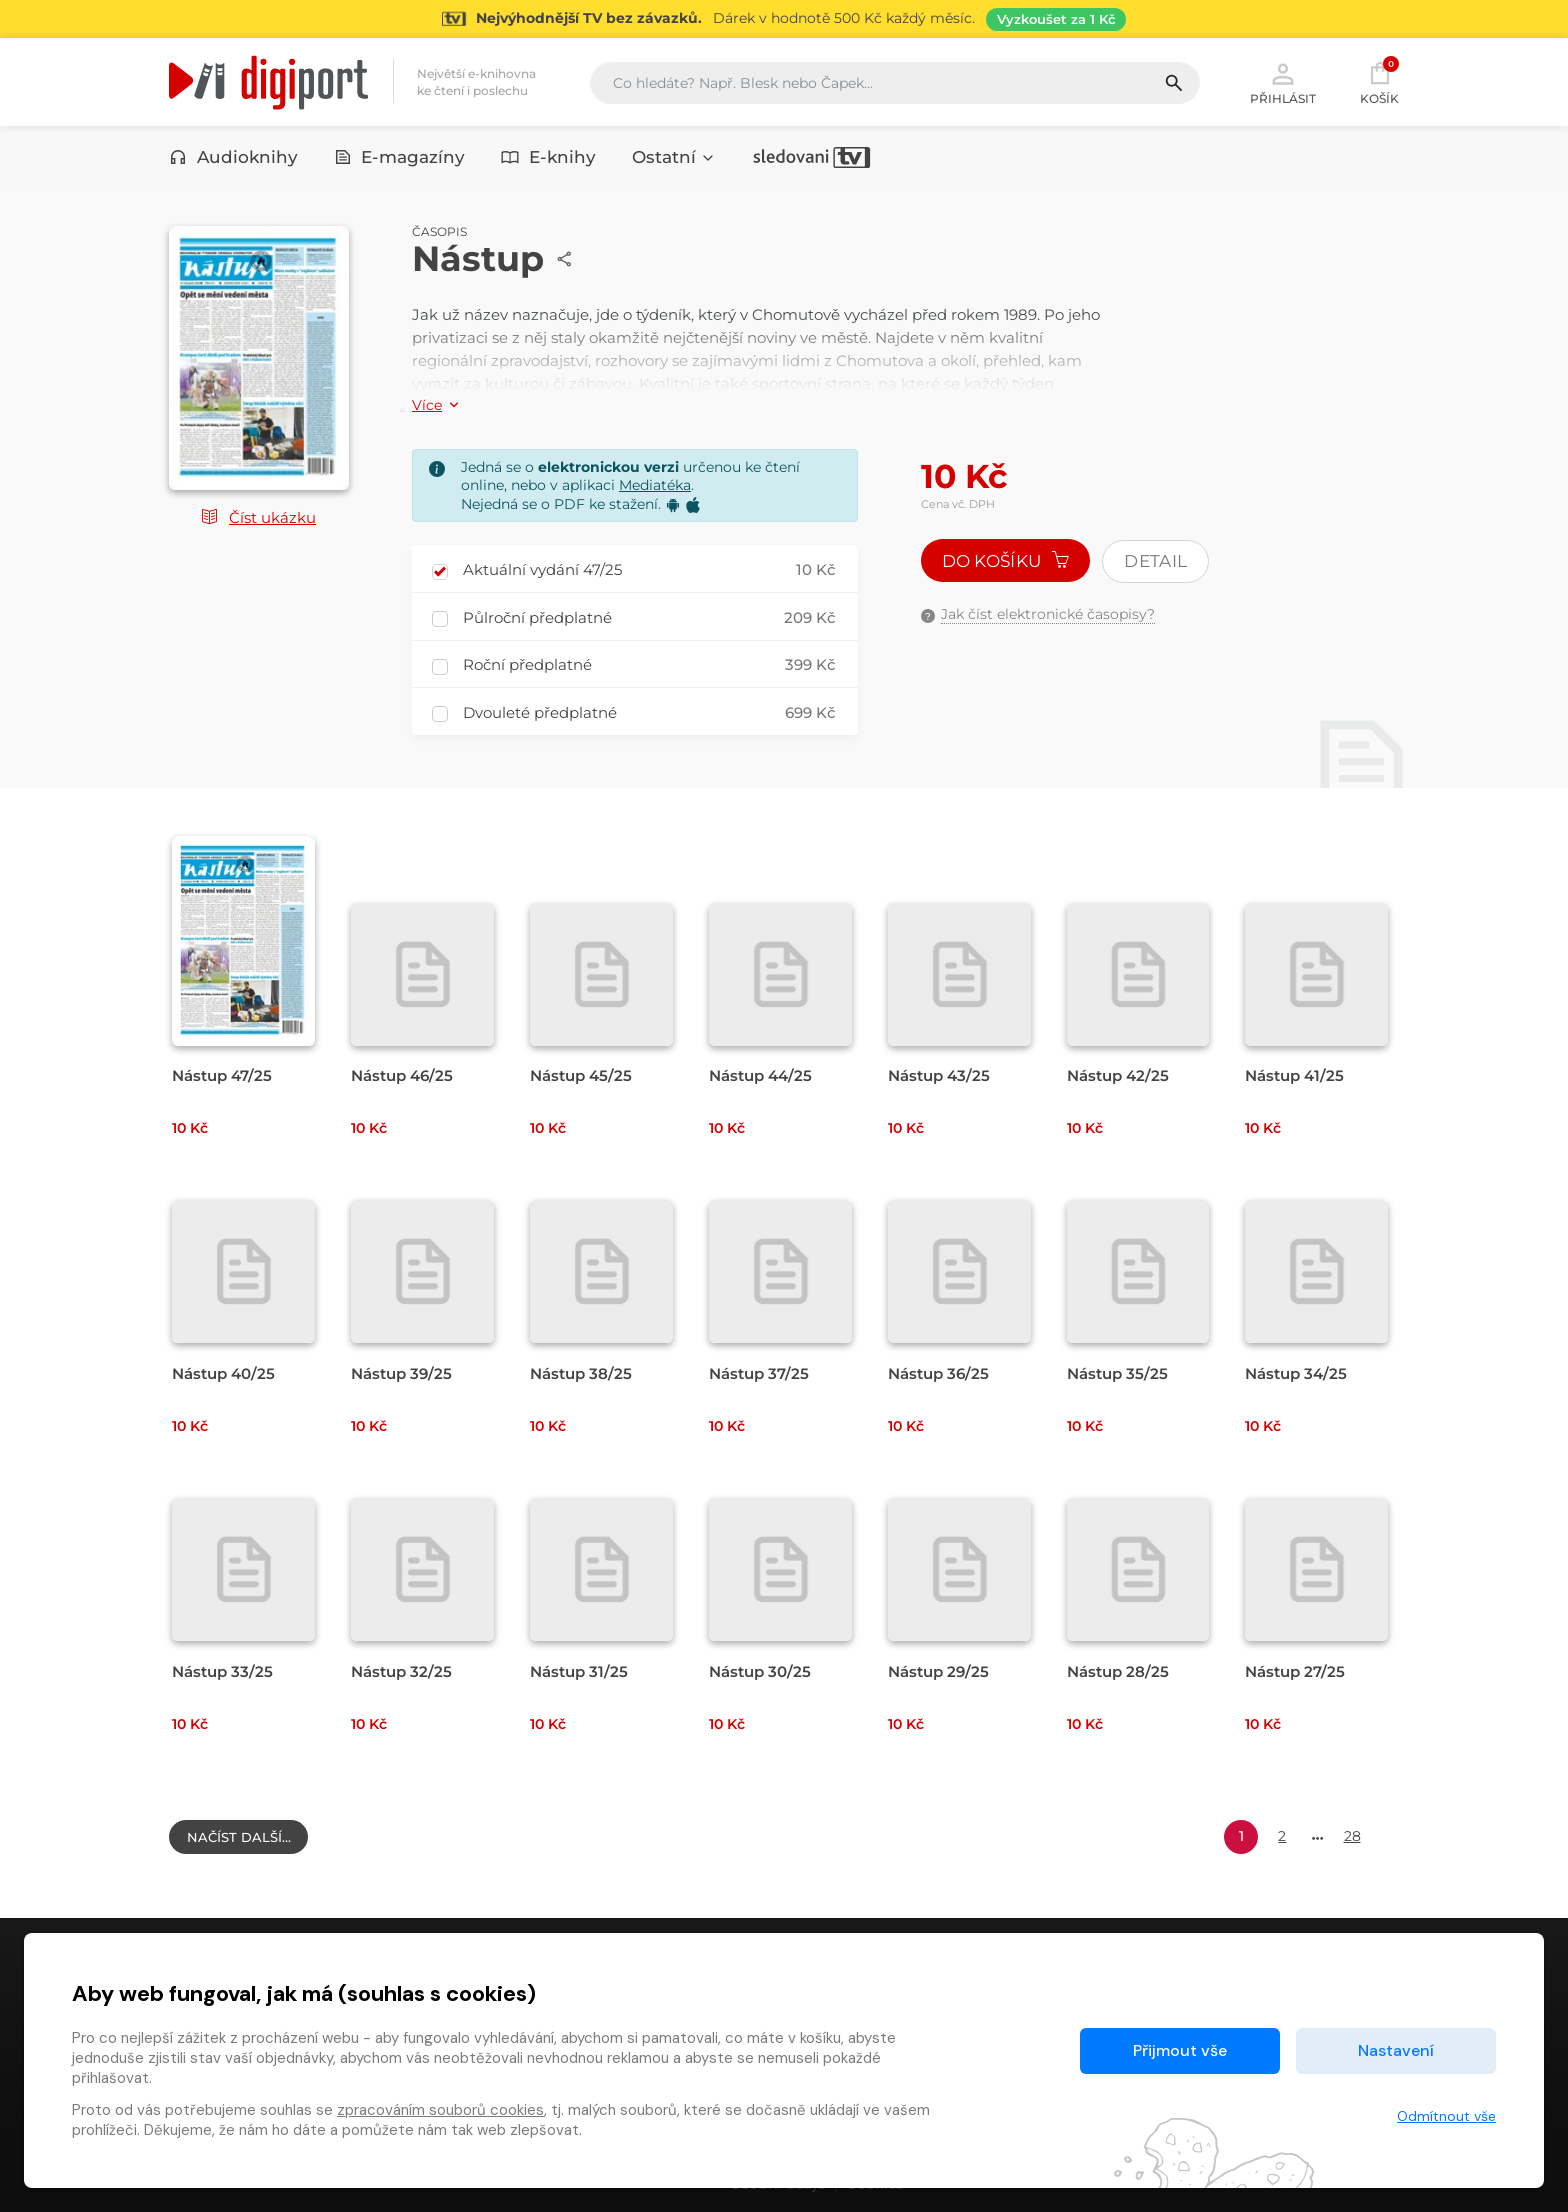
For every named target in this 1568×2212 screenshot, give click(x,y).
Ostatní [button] (674, 157)
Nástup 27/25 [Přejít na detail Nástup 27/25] (1295, 1671)
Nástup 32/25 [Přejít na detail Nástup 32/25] (401, 1671)
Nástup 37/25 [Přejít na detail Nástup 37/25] (759, 1373)
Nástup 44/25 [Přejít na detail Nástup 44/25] (760, 1075)
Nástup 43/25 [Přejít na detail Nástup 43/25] (939, 1075)
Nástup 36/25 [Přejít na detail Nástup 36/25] (938, 1373)
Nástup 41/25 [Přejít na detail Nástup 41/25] (1294, 1075)
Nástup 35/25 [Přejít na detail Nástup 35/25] (1117, 1373)
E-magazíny (400, 157)
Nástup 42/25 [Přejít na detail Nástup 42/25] (1118, 1075)
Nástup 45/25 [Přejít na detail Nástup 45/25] (581, 1075)
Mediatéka (655, 485)
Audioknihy (233, 157)
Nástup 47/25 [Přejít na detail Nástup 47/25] (222, 1075)
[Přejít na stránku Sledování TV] (784, 19)
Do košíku (1006, 561)
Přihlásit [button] (1283, 82)
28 (1352, 1836)
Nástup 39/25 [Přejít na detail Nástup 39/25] (401, 1373)
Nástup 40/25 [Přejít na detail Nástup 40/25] (223, 1373)
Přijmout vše (1180, 2050)
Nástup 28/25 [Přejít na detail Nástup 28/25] (1118, 1671)
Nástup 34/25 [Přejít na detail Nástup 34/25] (1296, 1373)
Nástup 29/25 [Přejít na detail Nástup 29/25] (938, 1671)
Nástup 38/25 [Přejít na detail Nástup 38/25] (581, 1373)
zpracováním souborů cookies (440, 2110)
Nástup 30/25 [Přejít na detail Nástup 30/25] (760, 1671)
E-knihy (548, 157)
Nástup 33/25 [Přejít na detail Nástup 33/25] (222, 1671)
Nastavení (1396, 2050)
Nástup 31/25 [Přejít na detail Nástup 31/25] (579, 1671)
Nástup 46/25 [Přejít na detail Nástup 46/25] (402, 1075)
